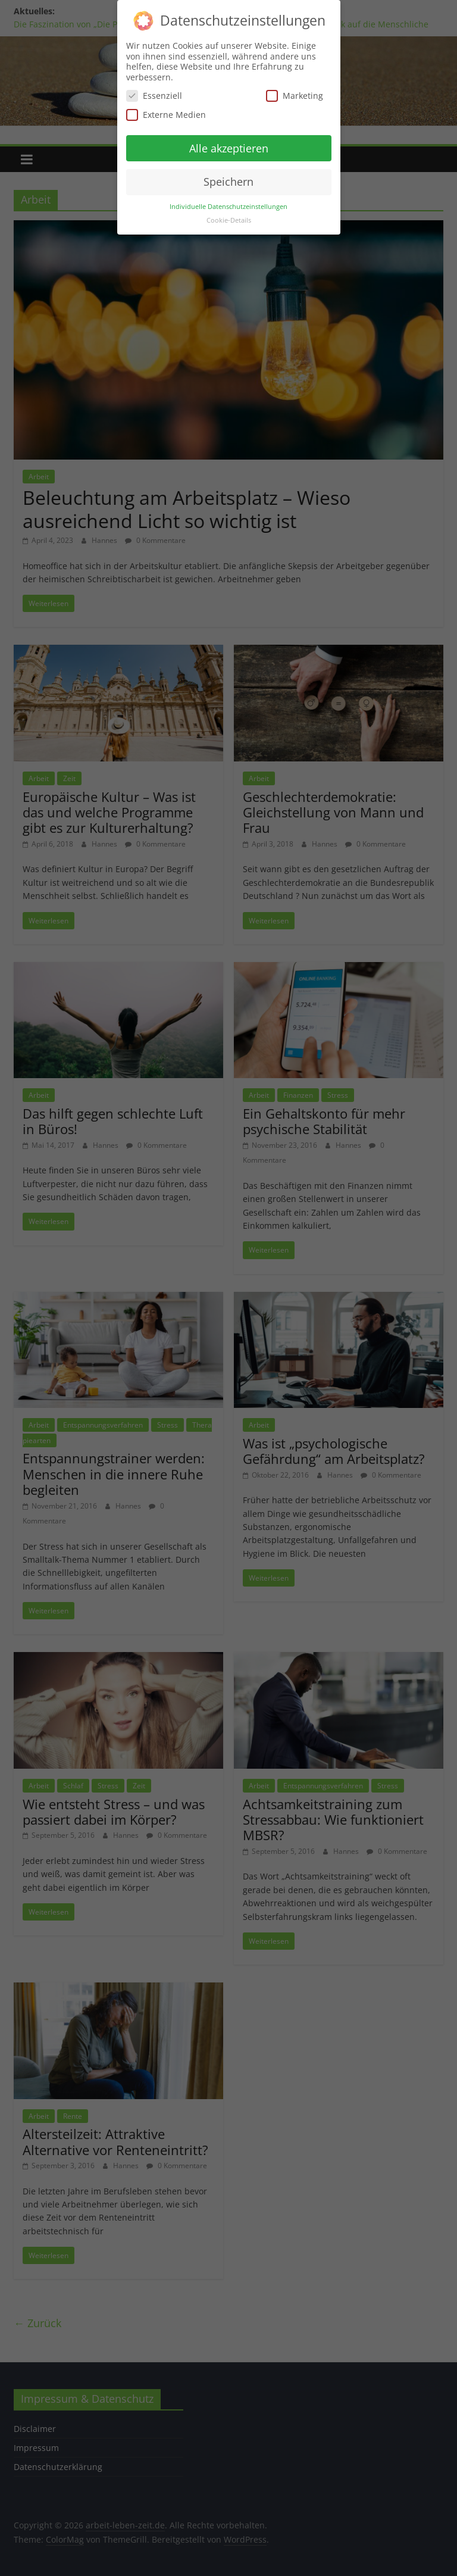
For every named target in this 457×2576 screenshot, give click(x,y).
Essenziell (154, 95)
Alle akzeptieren (228, 148)
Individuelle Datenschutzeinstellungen (228, 206)
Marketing (294, 95)
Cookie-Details (228, 220)
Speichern (228, 181)
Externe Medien (166, 114)
